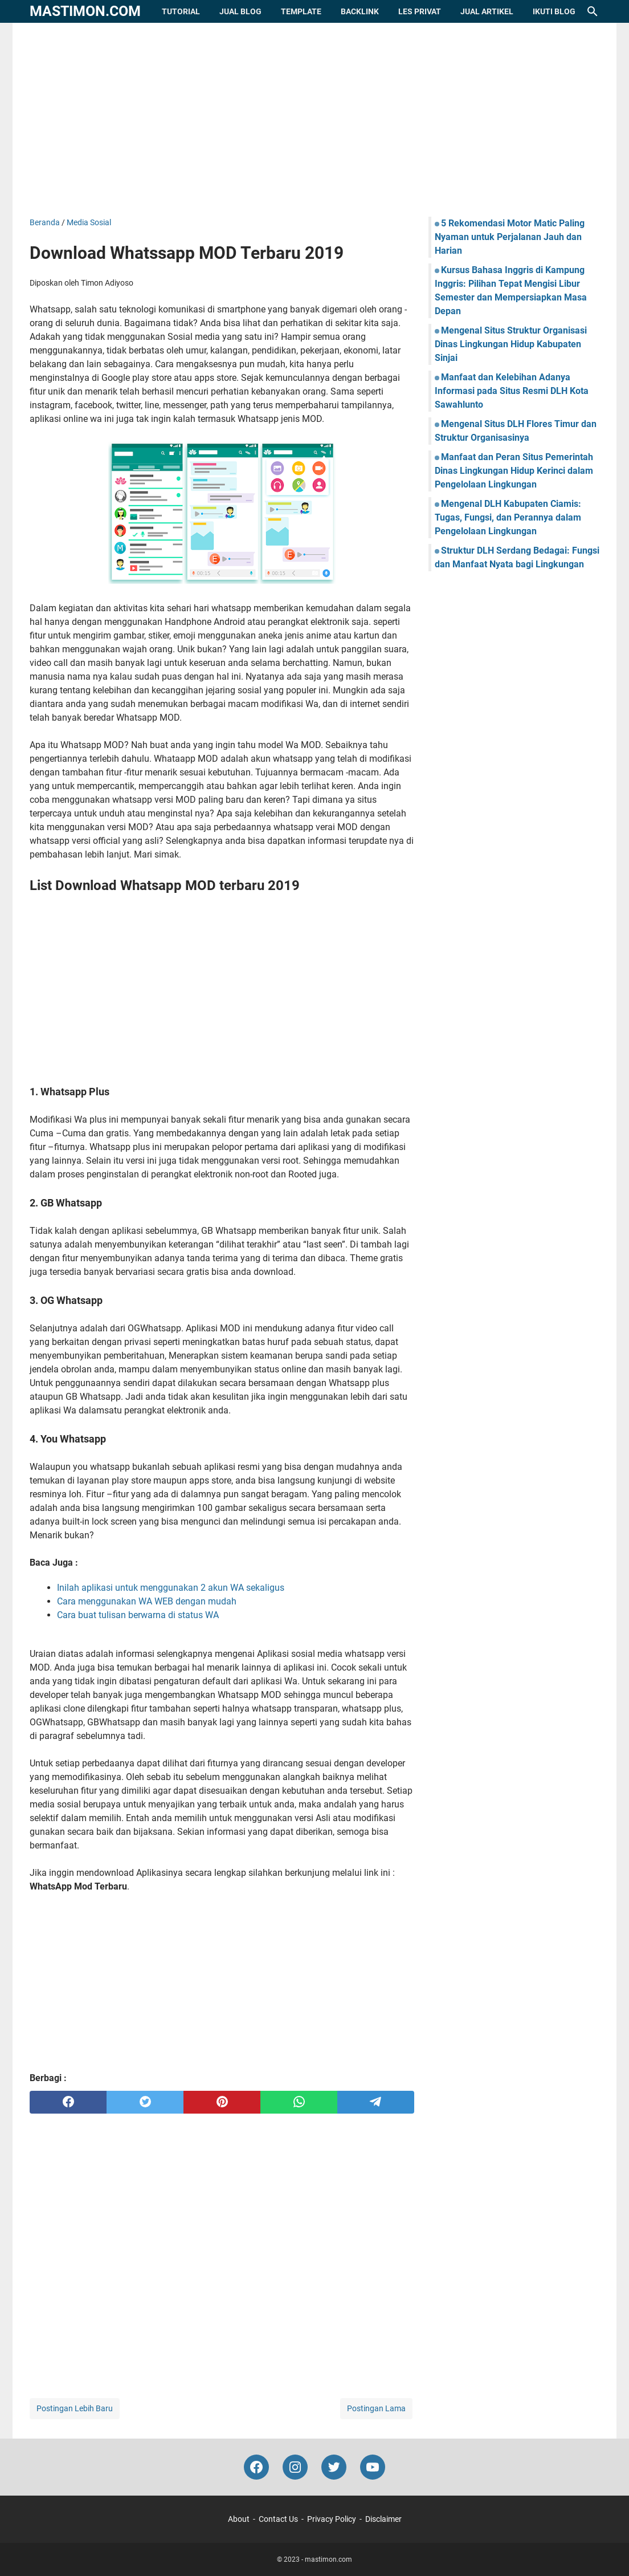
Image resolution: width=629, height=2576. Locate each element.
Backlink (360, 11)
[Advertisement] (314, 120)
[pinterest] (221, 2102)
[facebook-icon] (256, 2467)
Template (301, 11)
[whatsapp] (298, 2102)
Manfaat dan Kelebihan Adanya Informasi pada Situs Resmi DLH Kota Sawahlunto (512, 391)
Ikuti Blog (554, 11)
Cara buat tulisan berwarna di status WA (138, 1615)
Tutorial (181, 11)
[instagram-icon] (295, 2467)
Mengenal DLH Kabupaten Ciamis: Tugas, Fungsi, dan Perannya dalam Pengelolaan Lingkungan (508, 517)
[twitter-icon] (333, 2467)
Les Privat (419, 11)
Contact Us (278, 2519)
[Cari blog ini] (592, 11)
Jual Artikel (486, 11)
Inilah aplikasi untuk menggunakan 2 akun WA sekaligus (170, 1587)
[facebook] (68, 2102)
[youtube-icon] (372, 2467)
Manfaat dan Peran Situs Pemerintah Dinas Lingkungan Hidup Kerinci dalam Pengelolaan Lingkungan (514, 471)
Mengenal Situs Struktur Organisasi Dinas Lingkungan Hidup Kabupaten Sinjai (511, 344)
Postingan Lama (376, 2408)
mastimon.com (85, 11)
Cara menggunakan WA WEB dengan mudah (146, 1601)
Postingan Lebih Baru (74, 2408)
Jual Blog (240, 11)
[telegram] (375, 2102)
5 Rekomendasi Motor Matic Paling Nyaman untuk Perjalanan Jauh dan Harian (510, 237)
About (239, 2519)
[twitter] (145, 2102)
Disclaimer (383, 2519)
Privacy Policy (331, 2519)
